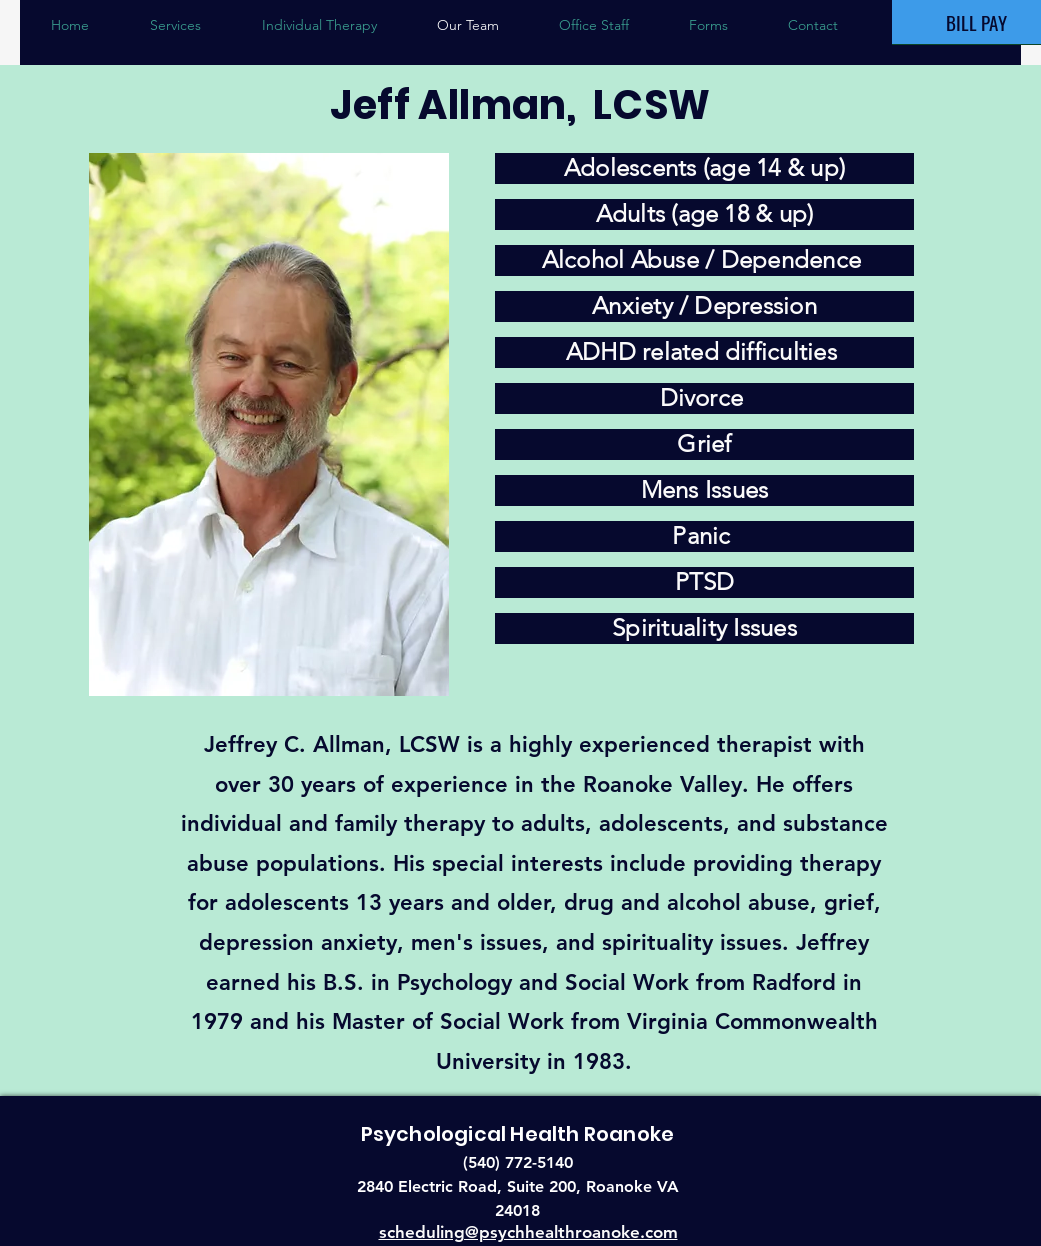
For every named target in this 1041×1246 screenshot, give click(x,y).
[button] (319, 25)
